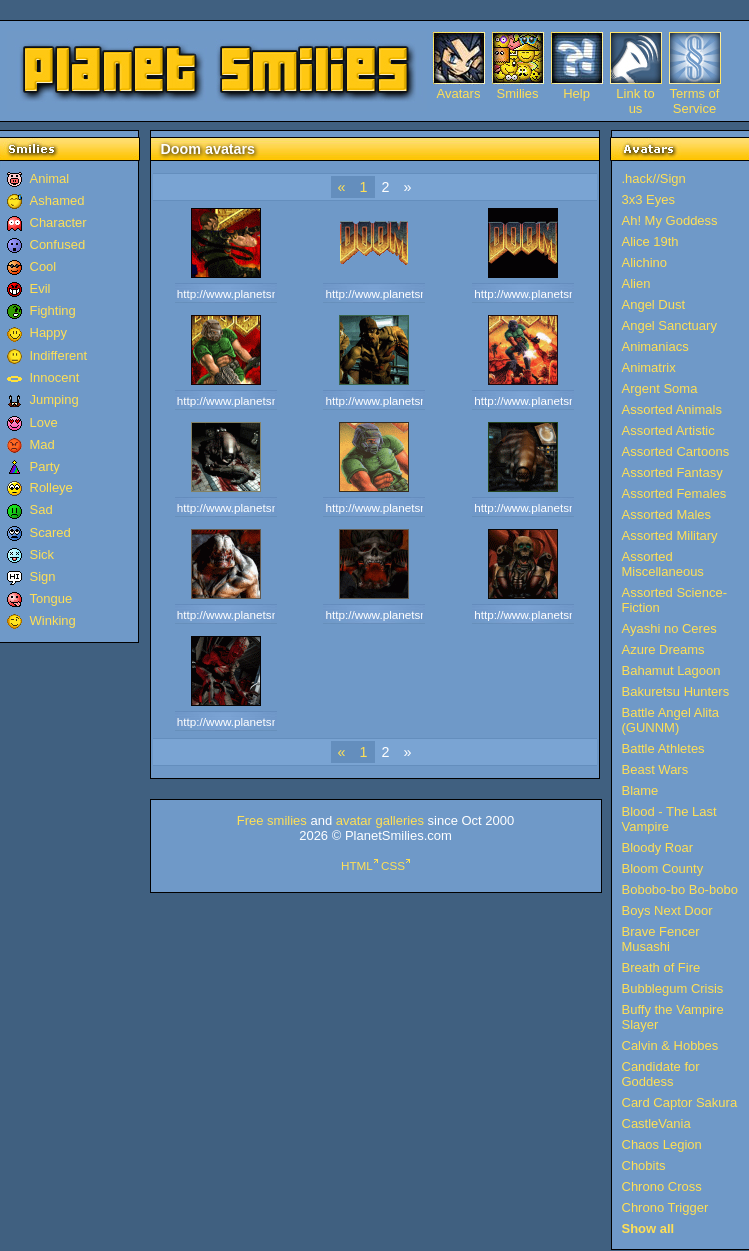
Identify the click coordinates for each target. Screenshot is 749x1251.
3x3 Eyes (648, 199)
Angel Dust (654, 304)
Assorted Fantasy (672, 472)
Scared (50, 532)
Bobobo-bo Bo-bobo (680, 889)
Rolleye (51, 487)
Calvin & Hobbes (670, 1045)
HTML (357, 865)
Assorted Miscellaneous (663, 564)
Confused (58, 244)
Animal (50, 178)
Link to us (635, 93)
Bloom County (663, 868)
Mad (42, 444)
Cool (43, 266)
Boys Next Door (667, 910)
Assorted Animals (672, 409)
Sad (41, 509)
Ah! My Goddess (670, 220)
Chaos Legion (662, 1144)
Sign (43, 576)
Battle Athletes (663, 748)
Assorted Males (667, 514)
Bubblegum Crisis (673, 988)
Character (58, 222)
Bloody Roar (658, 847)
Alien (636, 283)
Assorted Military (670, 535)
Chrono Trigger (665, 1207)
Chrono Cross (662, 1186)
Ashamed (57, 200)
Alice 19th (650, 241)
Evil (40, 288)
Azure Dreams (663, 649)
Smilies (518, 93)
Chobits (644, 1165)
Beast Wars (655, 769)
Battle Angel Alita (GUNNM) (671, 720)
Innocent (55, 377)
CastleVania (656, 1123)
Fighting (53, 310)
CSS (393, 865)
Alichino (645, 262)
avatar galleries (380, 820)
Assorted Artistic (668, 430)
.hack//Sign (654, 178)
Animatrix (649, 367)
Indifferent (59, 355)
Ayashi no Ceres (669, 628)
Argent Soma (660, 388)
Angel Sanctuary (669, 325)
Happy (49, 332)
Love (44, 422)
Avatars (459, 93)
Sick (42, 554)
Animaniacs (655, 346)
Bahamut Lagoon (671, 670)
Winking (53, 620)
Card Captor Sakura (680, 1102)
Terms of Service (695, 93)
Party (45, 466)
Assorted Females (674, 493)
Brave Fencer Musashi (661, 939)
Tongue (51, 598)
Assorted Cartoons (676, 451)
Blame (640, 790)
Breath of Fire (661, 967)
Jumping (54, 399)
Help (576, 93)
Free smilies (272, 820)
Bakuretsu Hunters (676, 691)
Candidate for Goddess (661, 1074)
